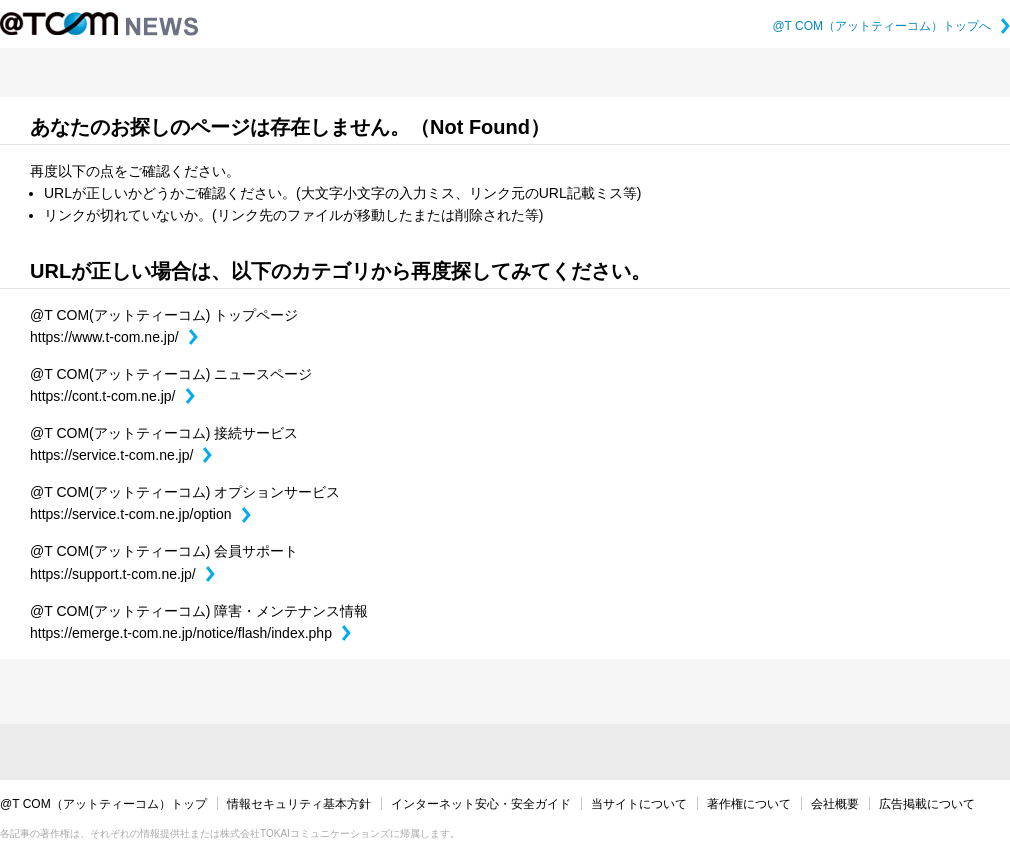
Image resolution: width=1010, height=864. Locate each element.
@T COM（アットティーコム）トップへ (891, 26)
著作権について (749, 804)
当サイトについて (639, 804)
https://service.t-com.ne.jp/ (121, 455)
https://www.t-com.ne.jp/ (114, 337)
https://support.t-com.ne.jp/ (122, 574)
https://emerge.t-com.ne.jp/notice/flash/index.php (190, 633)
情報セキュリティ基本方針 (299, 804)
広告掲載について (927, 804)
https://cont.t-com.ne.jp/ (112, 396)
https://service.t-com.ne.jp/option (140, 514)
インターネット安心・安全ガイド (481, 804)
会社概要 (835, 804)
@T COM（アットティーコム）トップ (103, 804)
